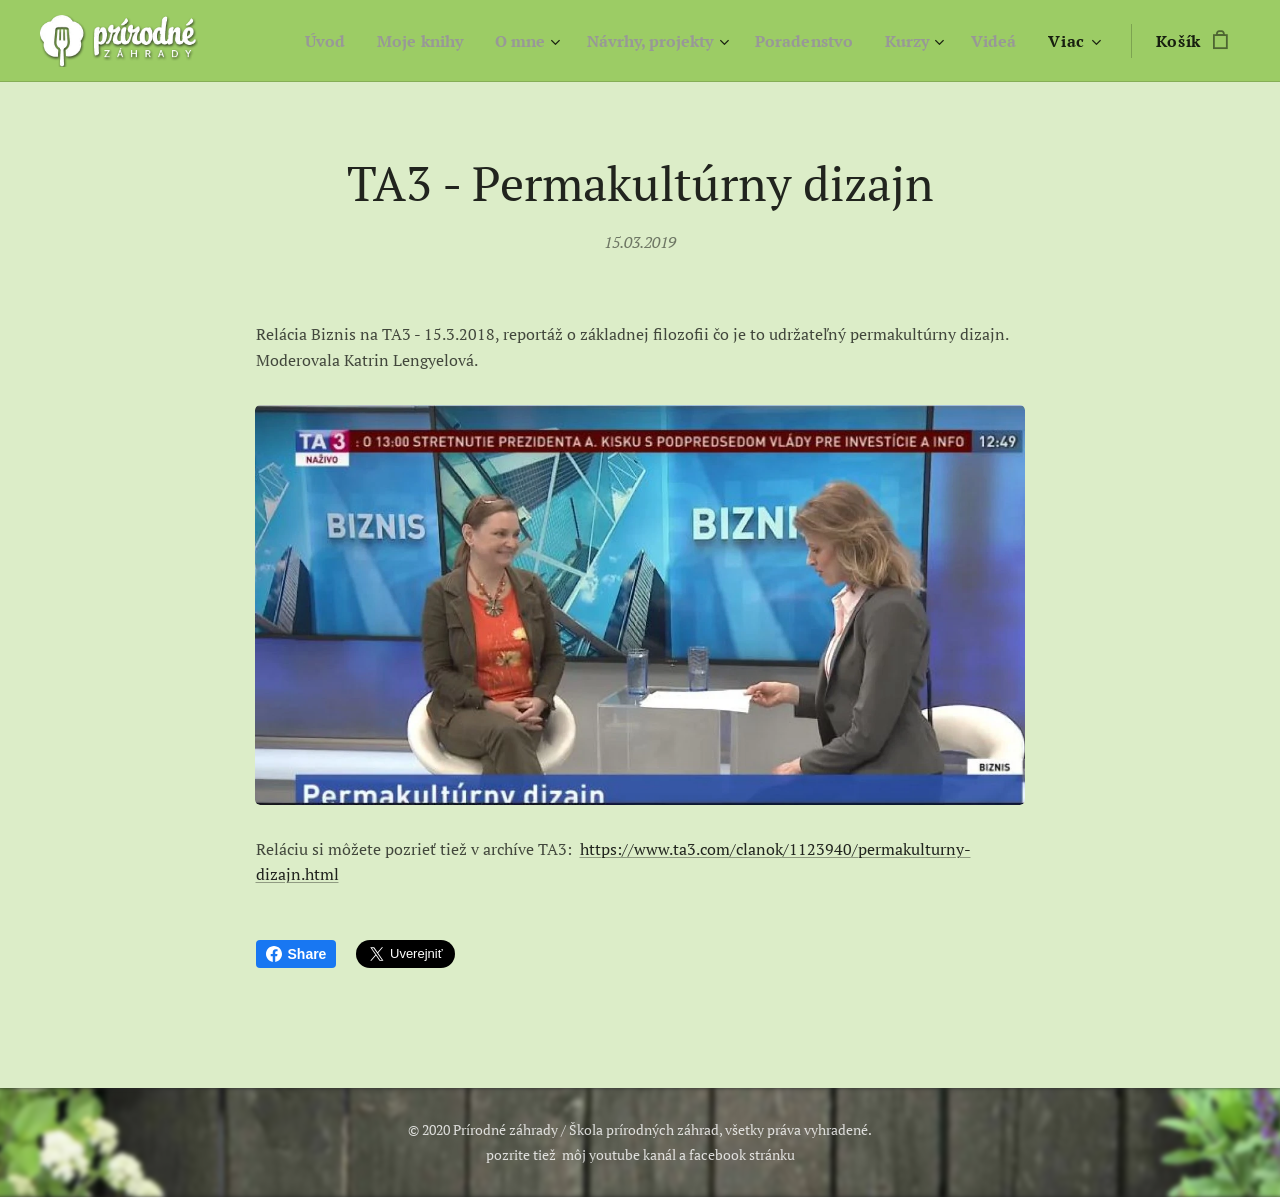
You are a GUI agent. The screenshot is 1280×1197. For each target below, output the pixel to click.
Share (296, 954)
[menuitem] (289, 41)
